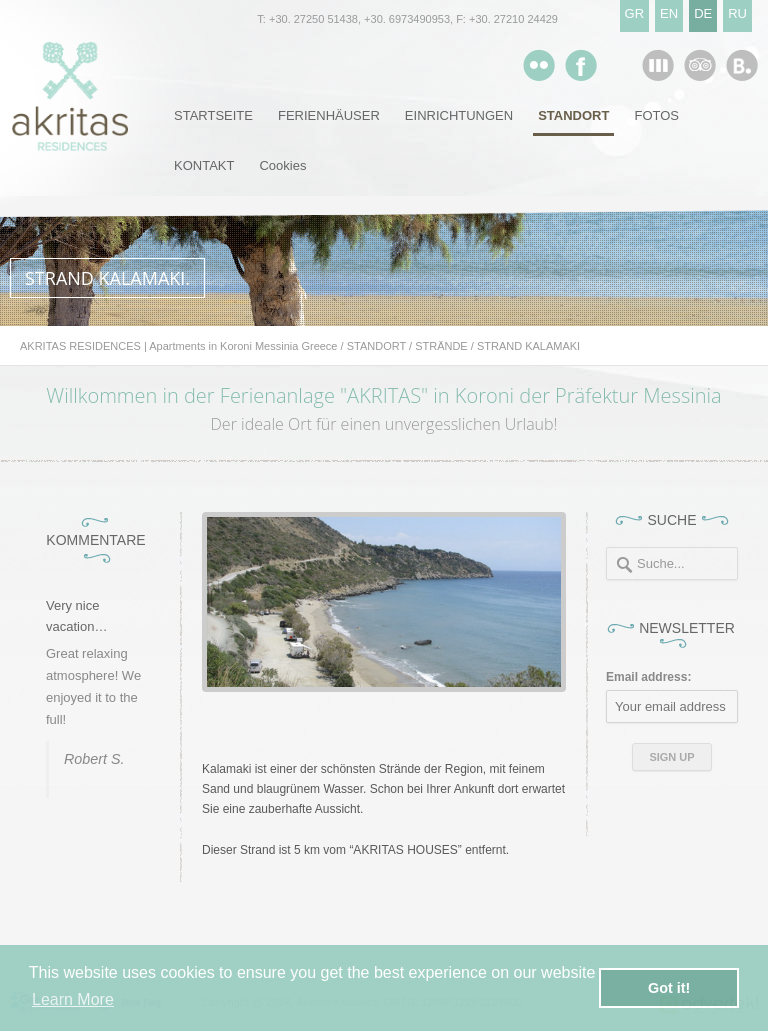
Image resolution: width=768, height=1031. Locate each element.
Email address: (648, 677)
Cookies (282, 165)
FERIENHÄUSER (329, 115)
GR (635, 13)
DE (703, 13)
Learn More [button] (73, 999)
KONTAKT (204, 165)
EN (669, 13)
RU (737, 13)
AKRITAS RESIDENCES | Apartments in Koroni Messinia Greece (179, 346)
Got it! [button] (669, 988)
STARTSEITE (213, 115)
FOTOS (656, 115)
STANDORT (573, 115)
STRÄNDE (441, 346)
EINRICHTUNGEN (459, 115)
